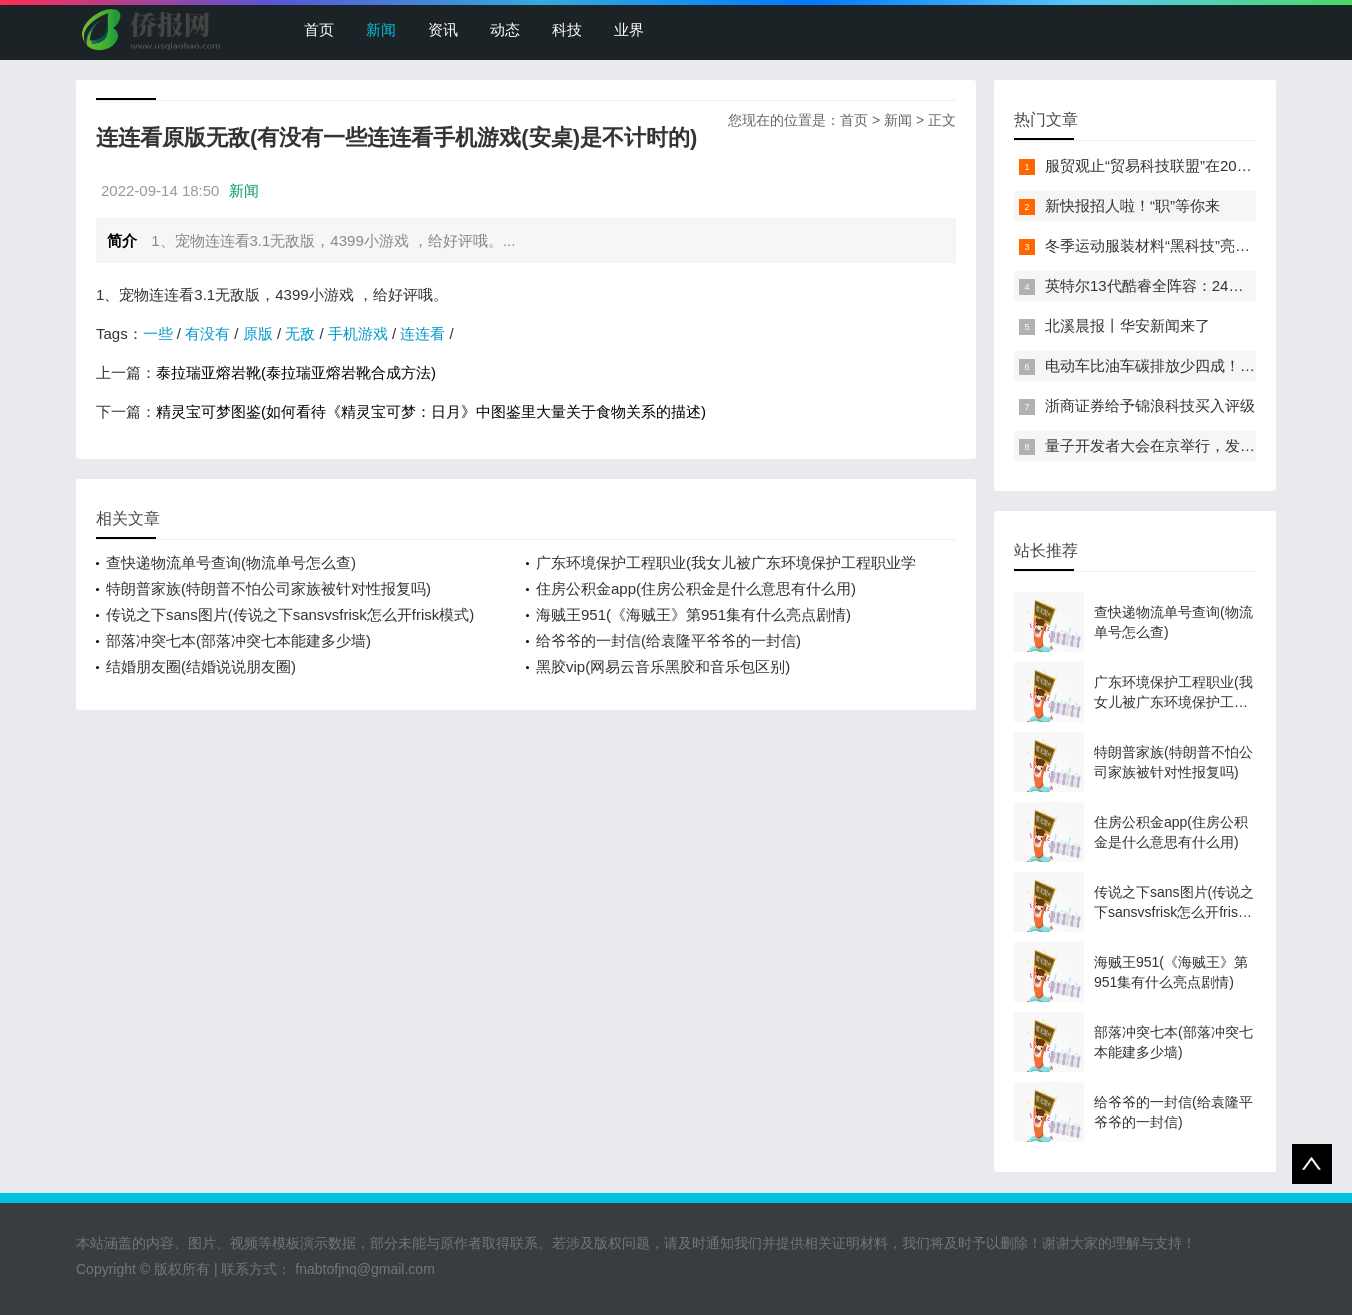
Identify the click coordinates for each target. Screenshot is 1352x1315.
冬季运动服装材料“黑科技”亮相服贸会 (1170, 245)
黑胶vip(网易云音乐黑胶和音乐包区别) (663, 666)
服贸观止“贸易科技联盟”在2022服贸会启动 (1186, 165)
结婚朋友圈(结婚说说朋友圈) (201, 666)
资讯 (443, 29)
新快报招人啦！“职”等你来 (1132, 205)
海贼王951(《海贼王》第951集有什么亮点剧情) (693, 614)
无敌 (300, 333)
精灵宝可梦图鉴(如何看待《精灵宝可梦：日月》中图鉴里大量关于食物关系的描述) (431, 411)
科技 (567, 29)
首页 (319, 29)
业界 (629, 29)
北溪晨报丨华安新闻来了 (1127, 325)
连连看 (422, 333)
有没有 (207, 333)
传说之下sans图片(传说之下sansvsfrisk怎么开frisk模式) (290, 614)
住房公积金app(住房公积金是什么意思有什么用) (696, 588)
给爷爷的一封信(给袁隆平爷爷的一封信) (668, 640)
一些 (158, 333)
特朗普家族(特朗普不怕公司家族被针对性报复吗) (268, 588)
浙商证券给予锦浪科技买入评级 (1150, 405)
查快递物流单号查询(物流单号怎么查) (231, 562)
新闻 (381, 29)
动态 (505, 29)
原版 (258, 333)
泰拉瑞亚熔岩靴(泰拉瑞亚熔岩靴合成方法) (296, 372)
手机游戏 (358, 333)
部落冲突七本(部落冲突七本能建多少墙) (238, 640)
